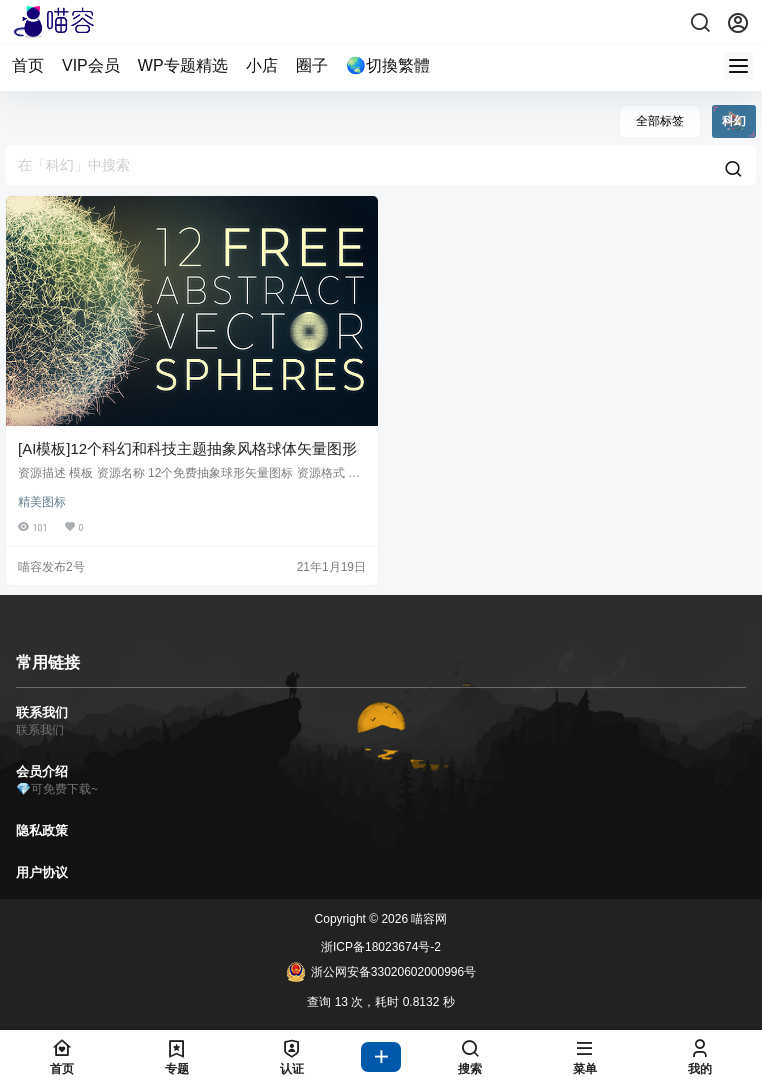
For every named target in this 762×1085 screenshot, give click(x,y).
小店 (262, 65)
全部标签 (660, 121)
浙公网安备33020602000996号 (381, 972)
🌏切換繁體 (388, 65)
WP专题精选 (183, 65)
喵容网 (427, 919)
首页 (28, 65)
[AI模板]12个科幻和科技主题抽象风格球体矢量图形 (187, 448)
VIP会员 (91, 65)
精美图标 (42, 502)
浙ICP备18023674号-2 (381, 947)
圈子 (312, 65)
